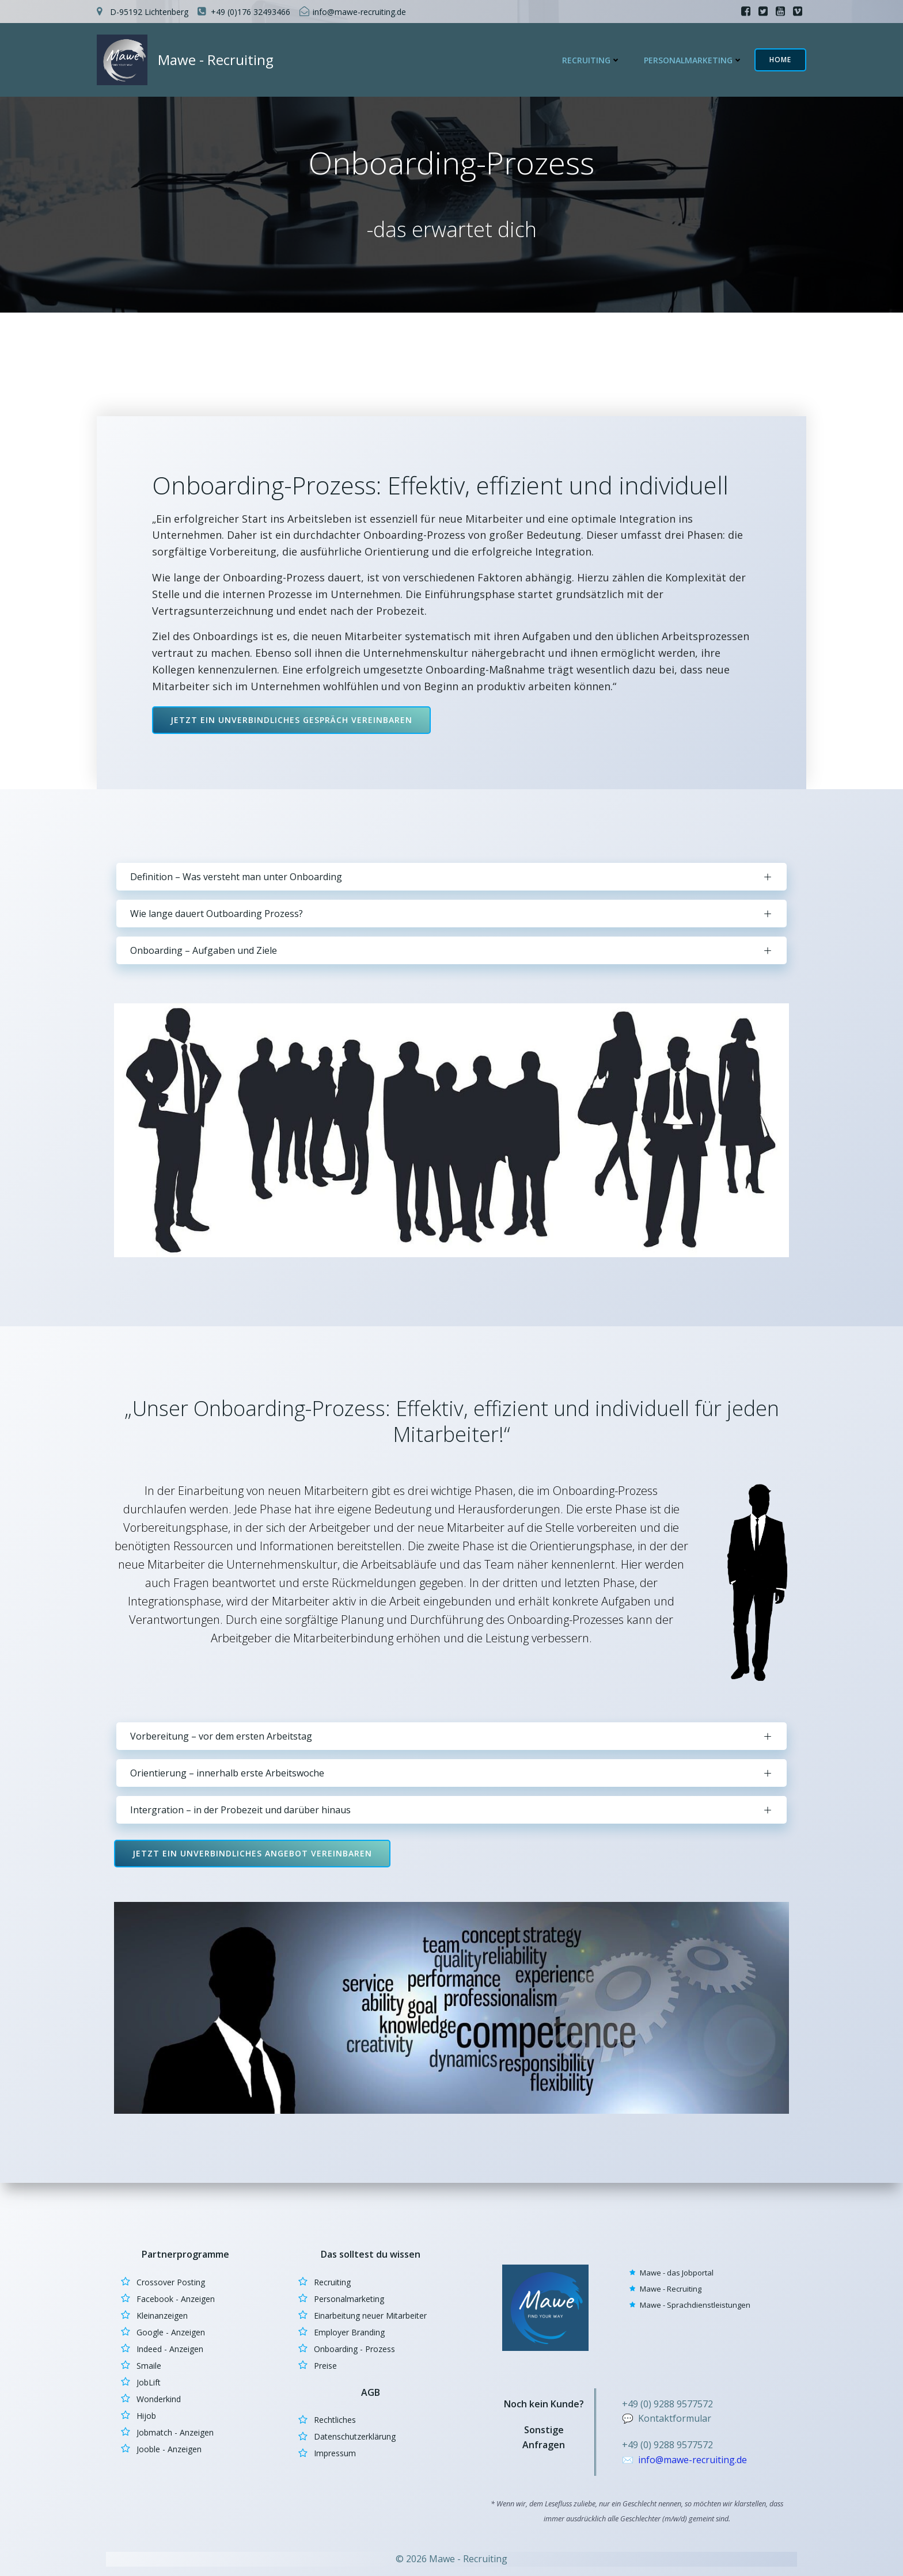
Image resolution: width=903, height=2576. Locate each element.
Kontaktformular (674, 2418)
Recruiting (591, 60)
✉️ (629, 2459)
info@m (654, 2459)
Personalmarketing (693, 60)
